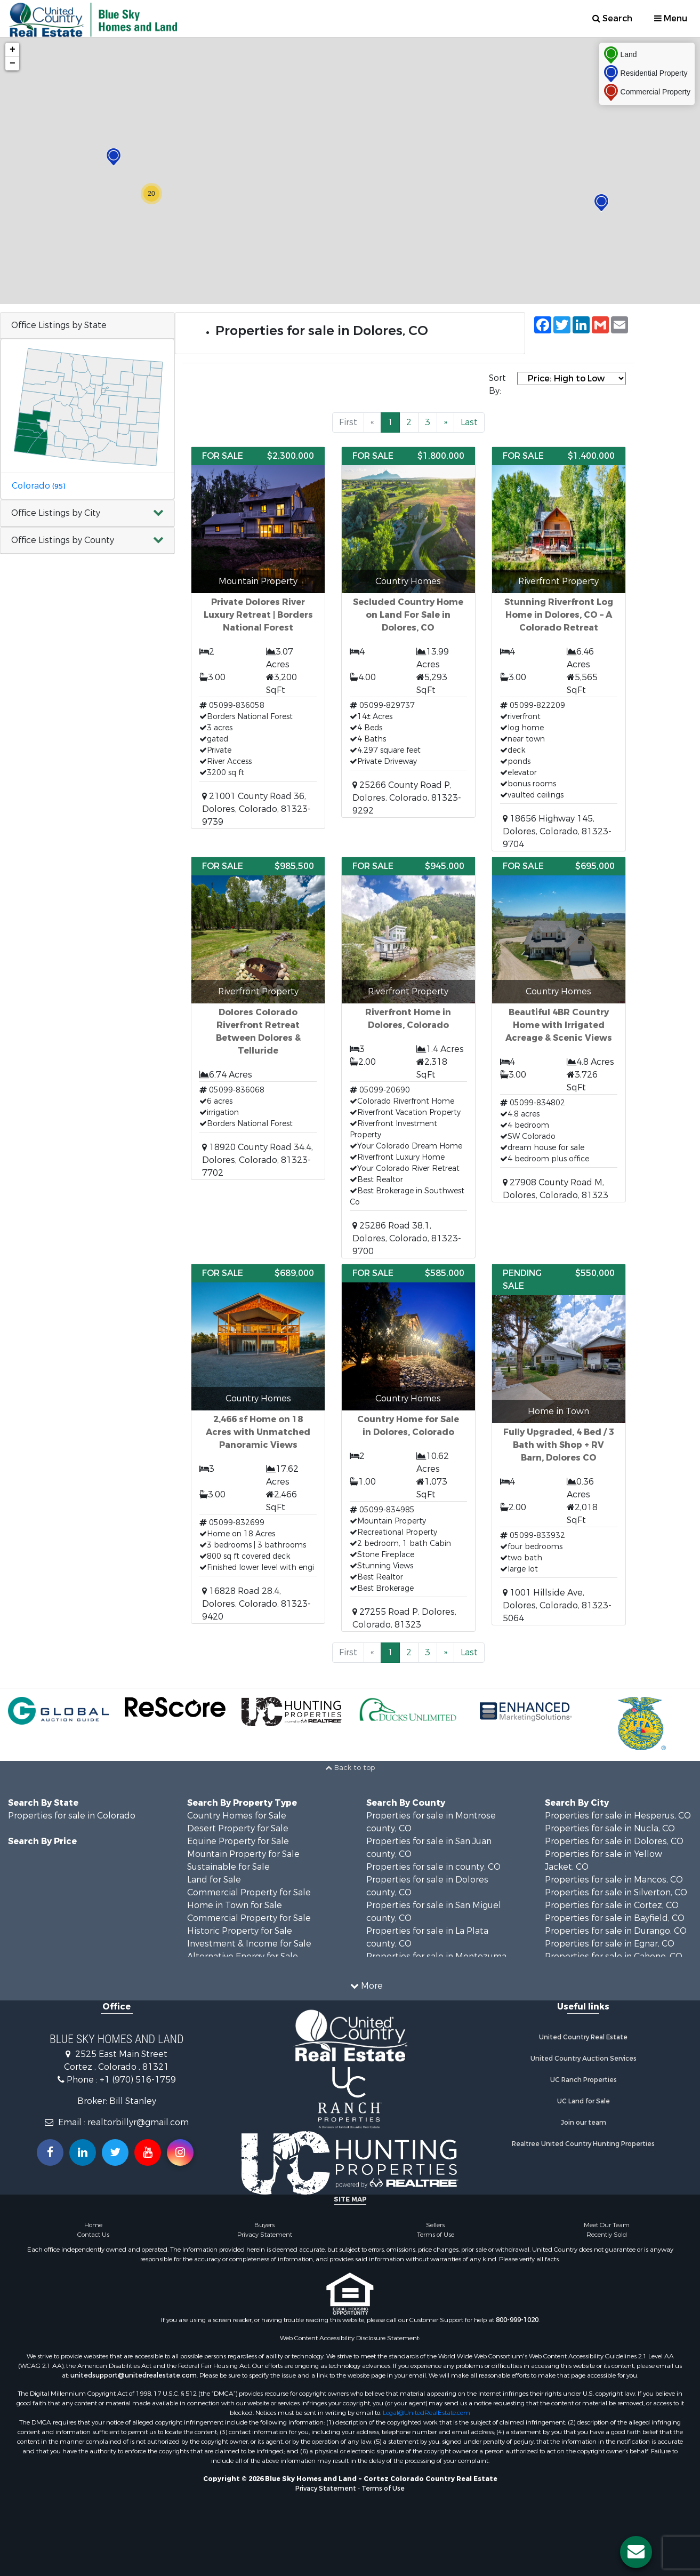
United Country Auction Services (583, 2058)
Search (612, 18)
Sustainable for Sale (228, 1866)
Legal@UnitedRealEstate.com (426, 2412)
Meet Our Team (607, 2225)
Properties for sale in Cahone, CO (613, 1956)
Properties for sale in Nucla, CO (610, 1828)
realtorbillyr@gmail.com (138, 2122)
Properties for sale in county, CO (433, 1866)
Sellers (435, 2225)
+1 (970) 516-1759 (138, 2079)
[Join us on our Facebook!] (50, 2152)
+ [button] (12, 49)
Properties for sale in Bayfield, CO (615, 1918)
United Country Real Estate (583, 2037)
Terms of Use (435, 2234)
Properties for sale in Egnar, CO (609, 1943)
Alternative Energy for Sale (242, 1956)
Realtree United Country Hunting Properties (583, 2144)
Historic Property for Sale (239, 1930)
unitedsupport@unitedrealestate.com (133, 2375)
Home (93, 2225)
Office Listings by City (55, 513)
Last (469, 422)
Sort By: (497, 384)
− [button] (12, 63)
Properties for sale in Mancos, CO (614, 1879)
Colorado (38, 485)
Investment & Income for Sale (249, 1943)
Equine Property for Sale (238, 1841)
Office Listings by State (59, 325)
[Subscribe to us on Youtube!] (147, 2152)
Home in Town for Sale (234, 1905)
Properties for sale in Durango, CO (616, 1930)
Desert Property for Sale (237, 1828)
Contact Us (93, 2234)
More (366, 1985)
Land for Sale (214, 1879)
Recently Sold (606, 2234)
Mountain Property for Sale (243, 1854)
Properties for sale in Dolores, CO (614, 1841)
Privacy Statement (264, 2234)
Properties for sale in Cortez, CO (612, 1905)
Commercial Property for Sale (249, 1892)
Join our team (583, 2122)
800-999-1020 (517, 2320)
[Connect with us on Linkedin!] (82, 2152)
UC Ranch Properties (583, 2080)
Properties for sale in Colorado (71, 1815)
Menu (670, 18)
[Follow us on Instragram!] (180, 2152)
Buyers (264, 2225)
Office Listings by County (62, 540)
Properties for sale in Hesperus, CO (618, 1815)
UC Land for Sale (583, 2101)
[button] (87, 513)
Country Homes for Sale (236, 1815)
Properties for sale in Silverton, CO (616, 1892)
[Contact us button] (636, 2552)
